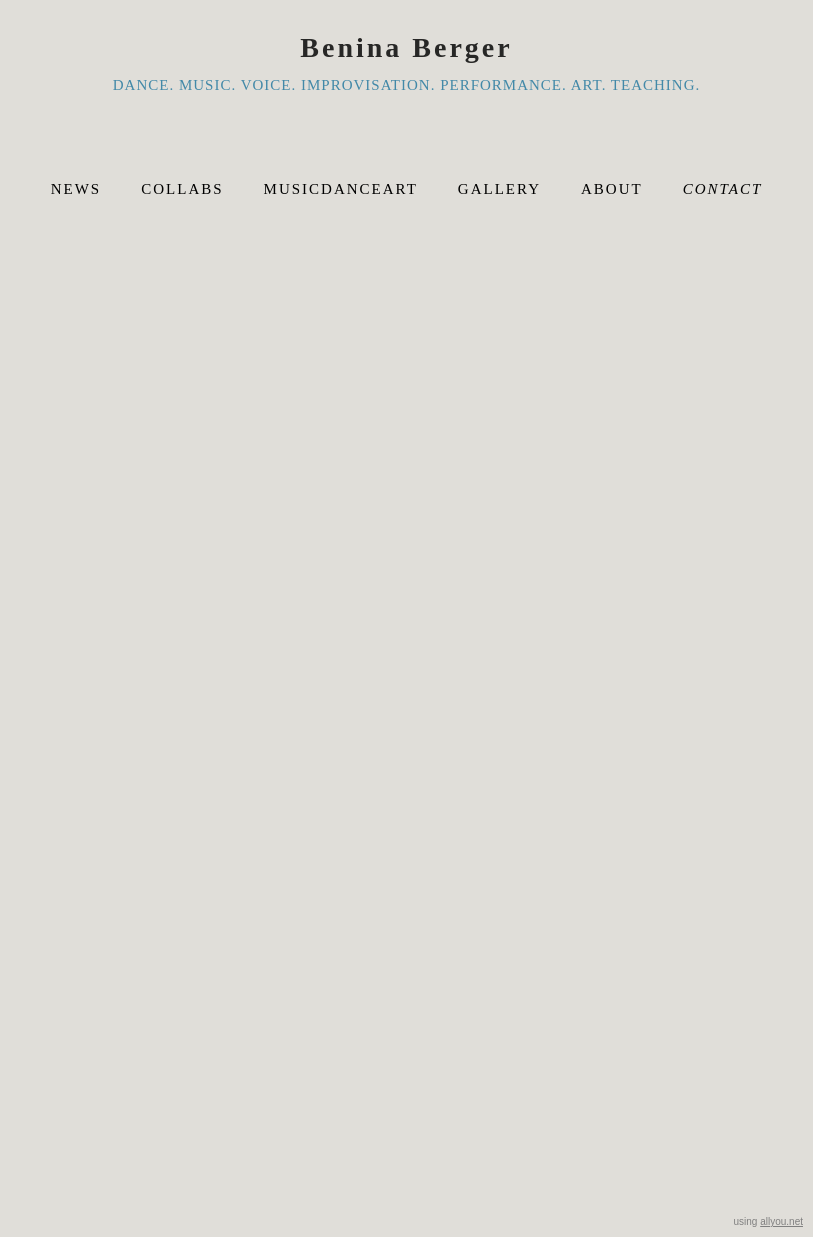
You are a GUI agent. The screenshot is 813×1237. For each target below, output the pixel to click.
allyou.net (781, 1221)
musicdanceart (341, 189)
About (612, 189)
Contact (723, 189)
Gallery (499, 189)
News (76, 189)
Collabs (182, 189)
